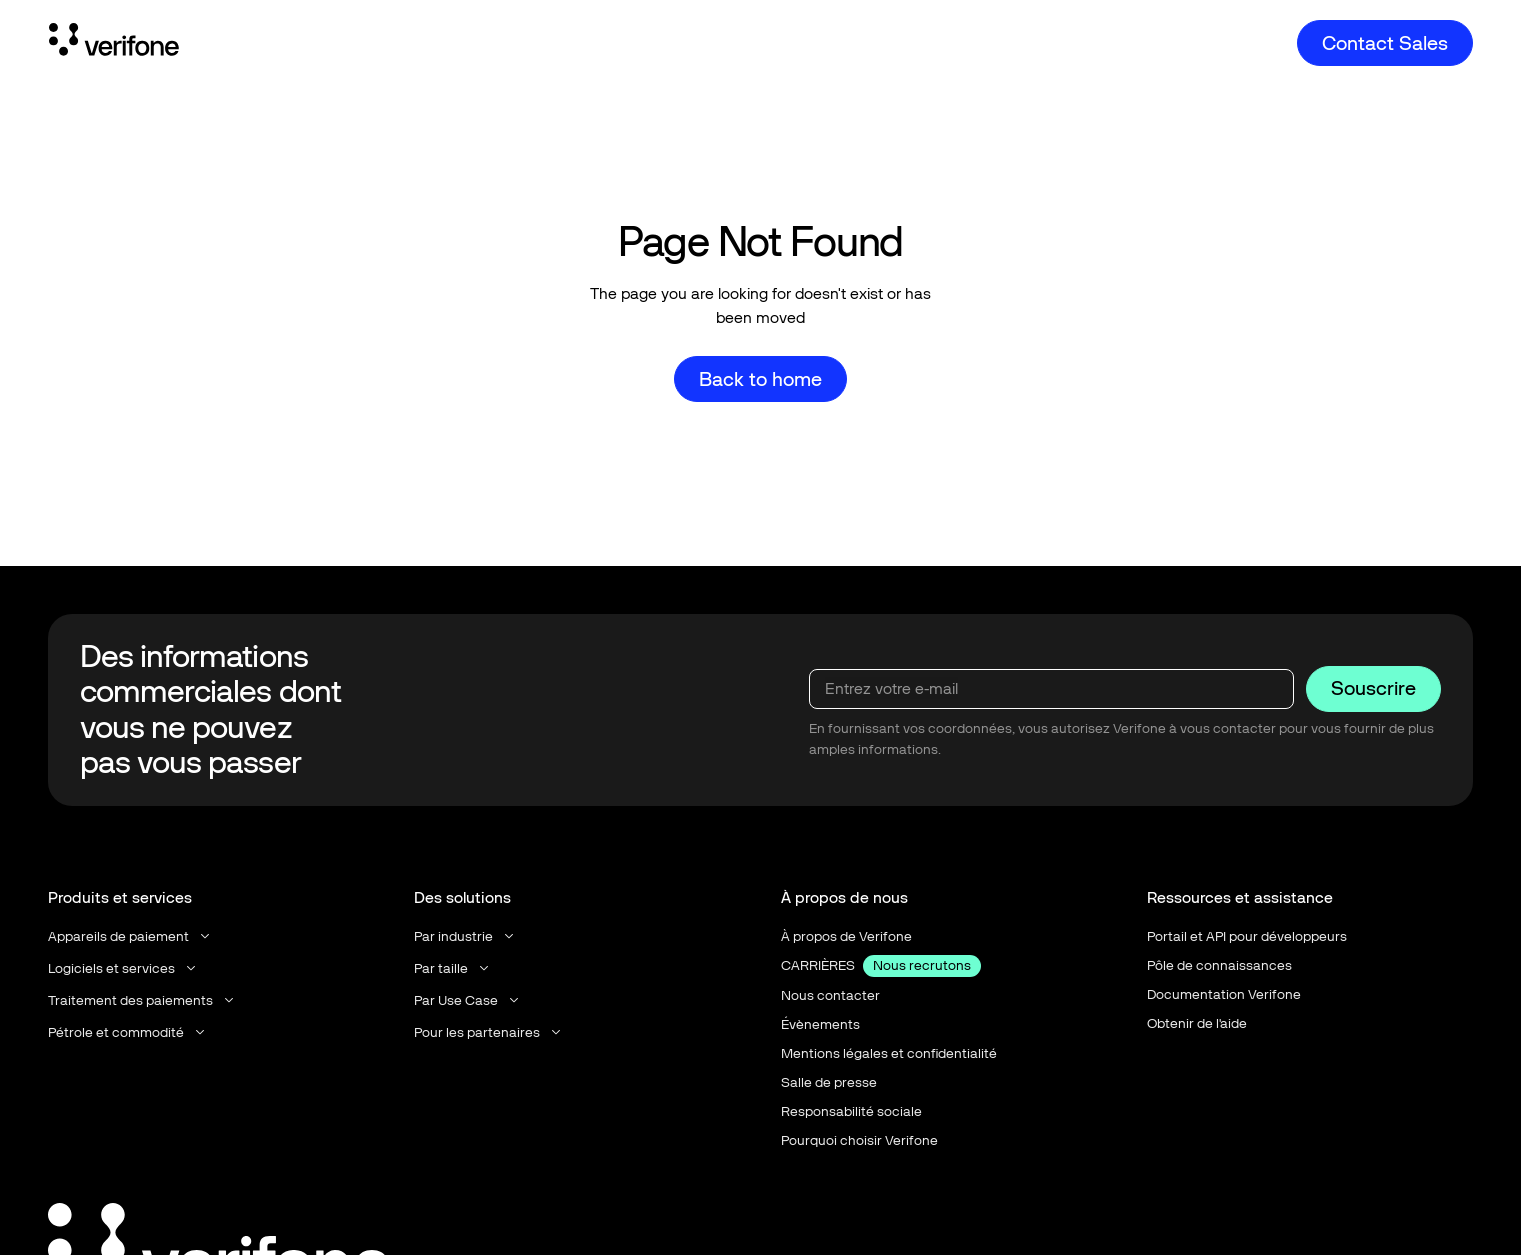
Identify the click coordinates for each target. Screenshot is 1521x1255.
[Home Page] (114, 43)
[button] (130, 936)
